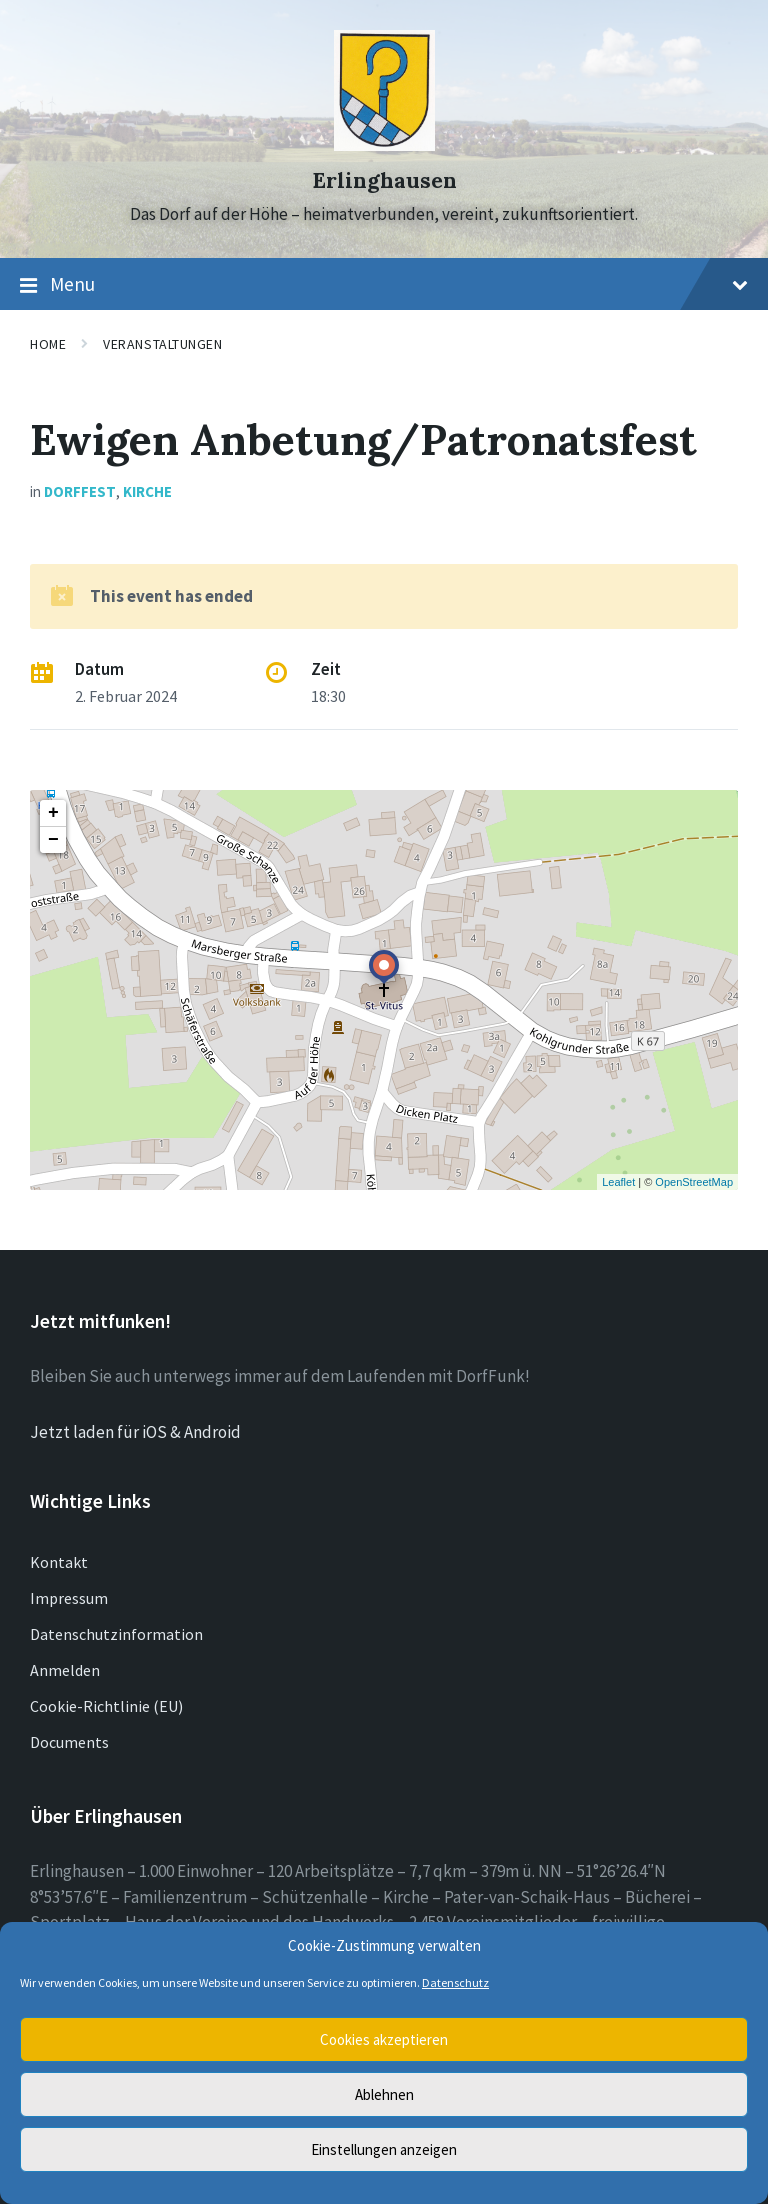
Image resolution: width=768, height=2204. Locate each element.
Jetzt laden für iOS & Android (135, 1432)
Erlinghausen (384, 180)
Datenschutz (455, 1982)
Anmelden (65, 1670)
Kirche (147, 491)
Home (48, 344)
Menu (384, 285)
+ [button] (53, 813)
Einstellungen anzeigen (384, 2149)
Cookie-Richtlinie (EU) (106, 1706)
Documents (69, 1742)
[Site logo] (384, 145)
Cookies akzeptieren (384, 2039)
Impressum (69, 1598)
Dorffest (80, 491)
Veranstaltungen (162, 344)
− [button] (53, 840)
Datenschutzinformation (116, 1634)
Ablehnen (384, 2094)
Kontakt (59, 1562)
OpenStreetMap (694, 1182)
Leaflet (618, 1182)
